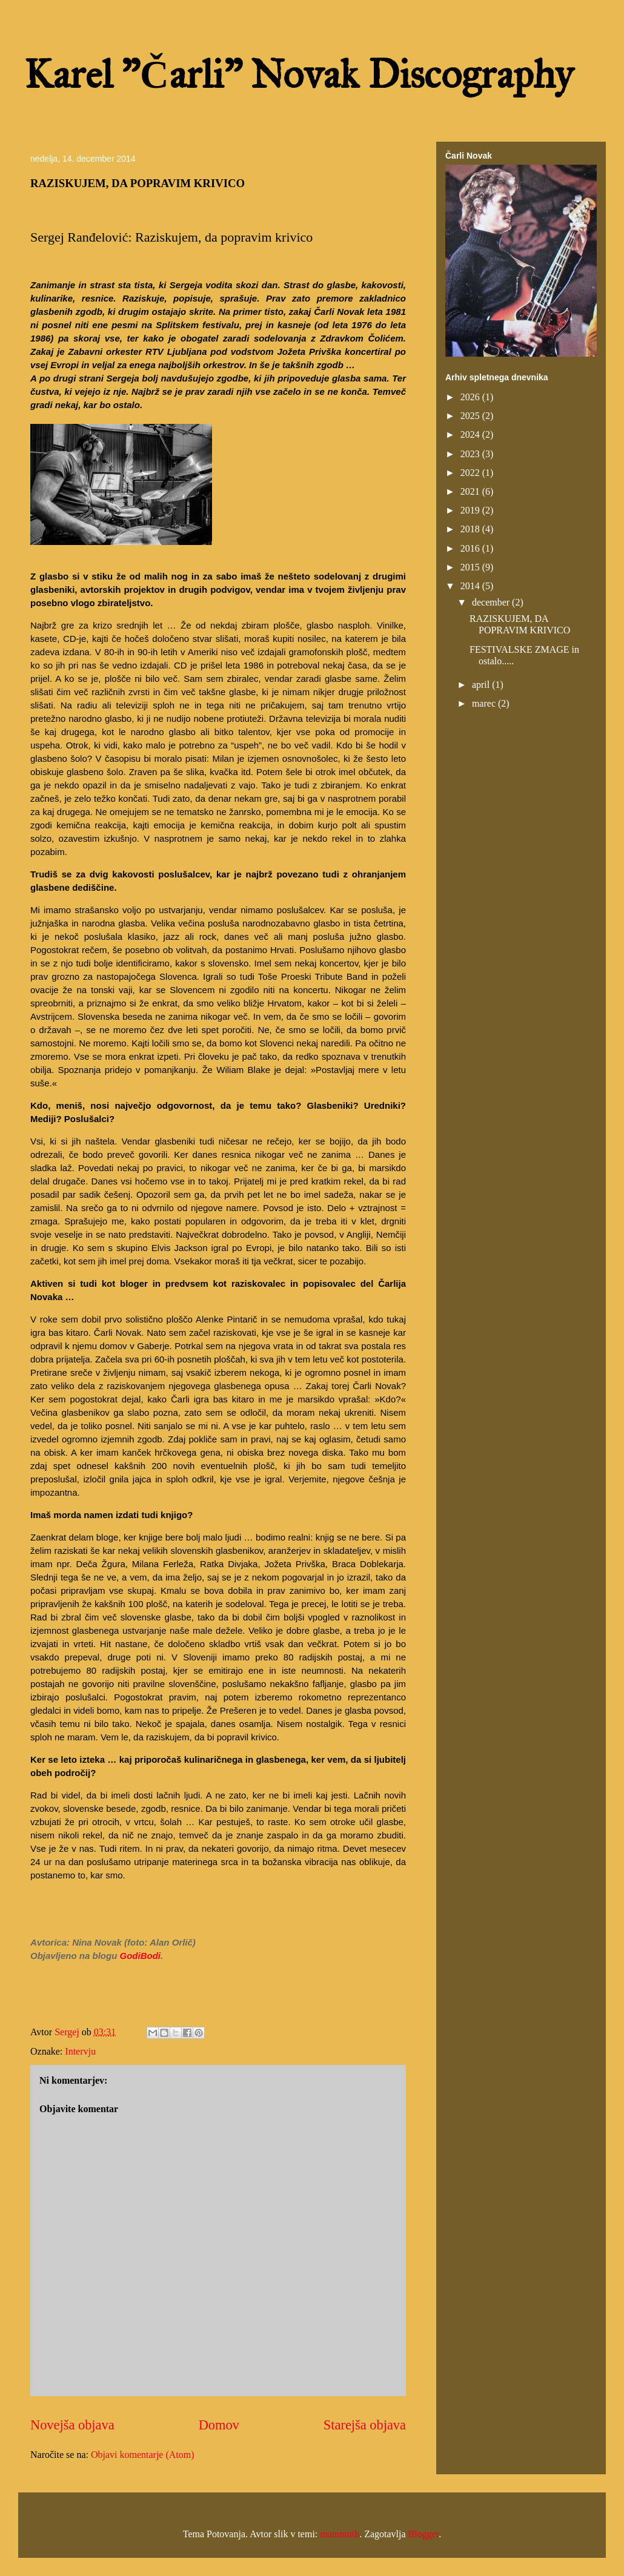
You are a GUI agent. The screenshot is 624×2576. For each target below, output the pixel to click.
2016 (471, 548)
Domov (219, 2424)
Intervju (80, 2051)
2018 (471, 529)
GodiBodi (140, 1955)
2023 (471, 454)
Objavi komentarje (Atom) (142, 2454)
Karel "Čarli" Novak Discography (298, 74)
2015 (471, 567)
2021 (471, 491)
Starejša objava (365, 2424)
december (492, 602)
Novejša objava (72, 2424)
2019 (471, 510)
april (482, 684)
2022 (471, 472)
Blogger (423, 2534)
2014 (471, 586)
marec (485, 703)
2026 (471, 397)
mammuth (339, 2534)
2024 (471, 434)
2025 (471, 416)
